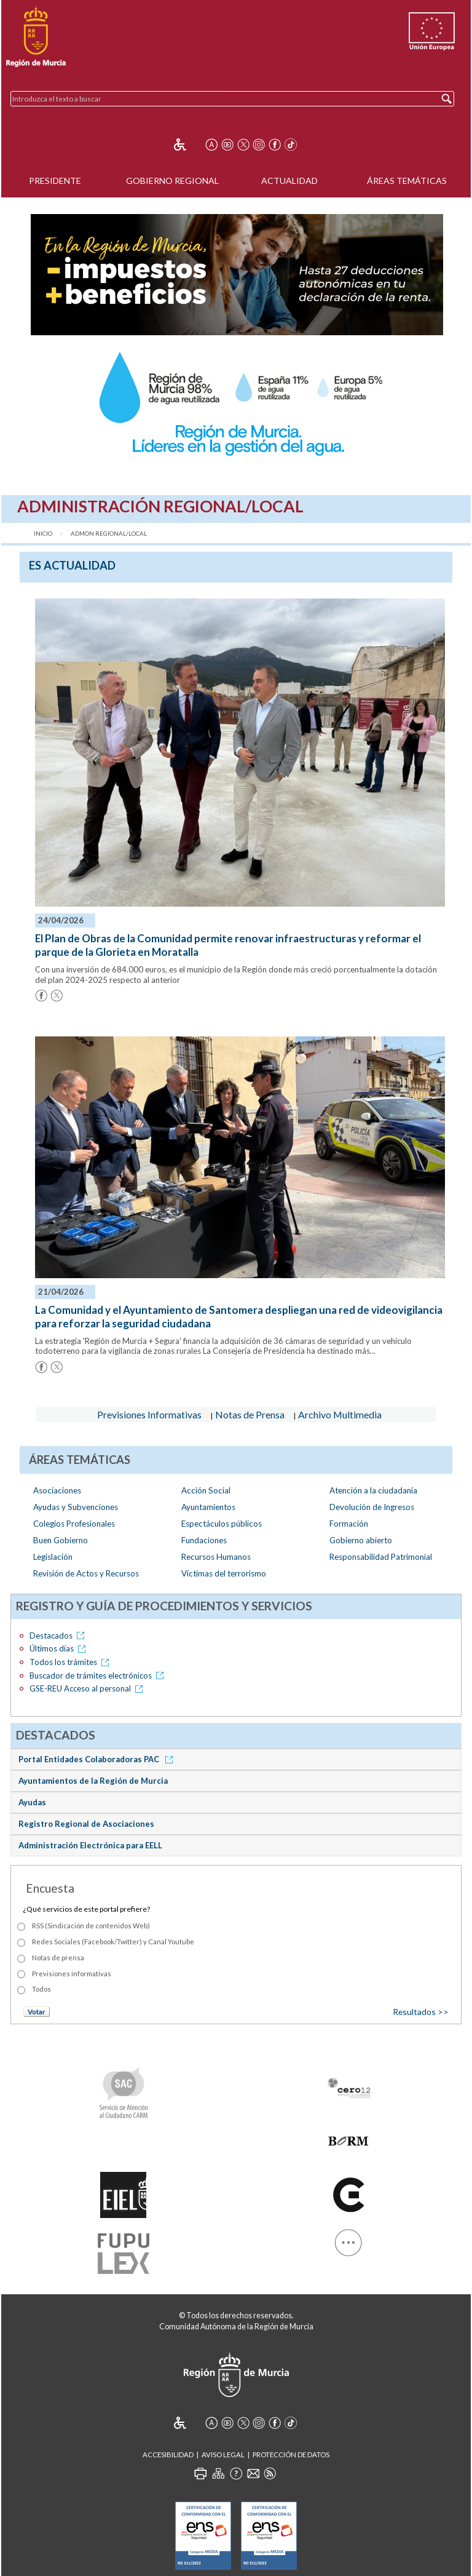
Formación (348, 1524)
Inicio (43, 533)
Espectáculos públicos (221, 1524)
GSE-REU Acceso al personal (88, 1688)
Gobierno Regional (172, 180)
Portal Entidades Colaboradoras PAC (97, 1759)
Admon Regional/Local (109, 533)
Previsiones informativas (71, 1974)
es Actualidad (72, 565)
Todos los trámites (71, 1662)
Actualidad (289, 180)
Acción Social (205, 1490)
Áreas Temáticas (407, 180)
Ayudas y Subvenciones (75, 1507)
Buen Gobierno (60, 1540)
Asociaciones (57, 1490)
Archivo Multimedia (340, 1414)
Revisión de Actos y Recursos (86, 1573)
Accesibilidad (168, 2455)
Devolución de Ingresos (371, 1507)
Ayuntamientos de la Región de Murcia (93, 1781)
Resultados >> (421, 2011)
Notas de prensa (58, 1958)
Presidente (55, 180)
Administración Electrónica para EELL (90, 1845)
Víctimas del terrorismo (223, 1573)
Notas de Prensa (250, 1414)
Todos (41, 1989)
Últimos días (60, 1648)
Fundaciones (204, 1540)
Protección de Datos (291, 2455)
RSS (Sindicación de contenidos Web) (91, 1926)
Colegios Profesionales (74, 1524)
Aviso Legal (223, 2455)
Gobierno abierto (360, 1540)
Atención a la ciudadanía (373, 1490)
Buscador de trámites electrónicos (99, 1675)
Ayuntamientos (208, 1507)
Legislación (53, 1557)
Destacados (59, 1635)
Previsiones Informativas (149, 1414)
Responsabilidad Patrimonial (380, 1557)
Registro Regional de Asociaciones (86, 1824)
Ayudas (32, 1802)
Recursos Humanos (216, 1557)
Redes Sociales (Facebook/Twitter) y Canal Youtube (113, 1942)
